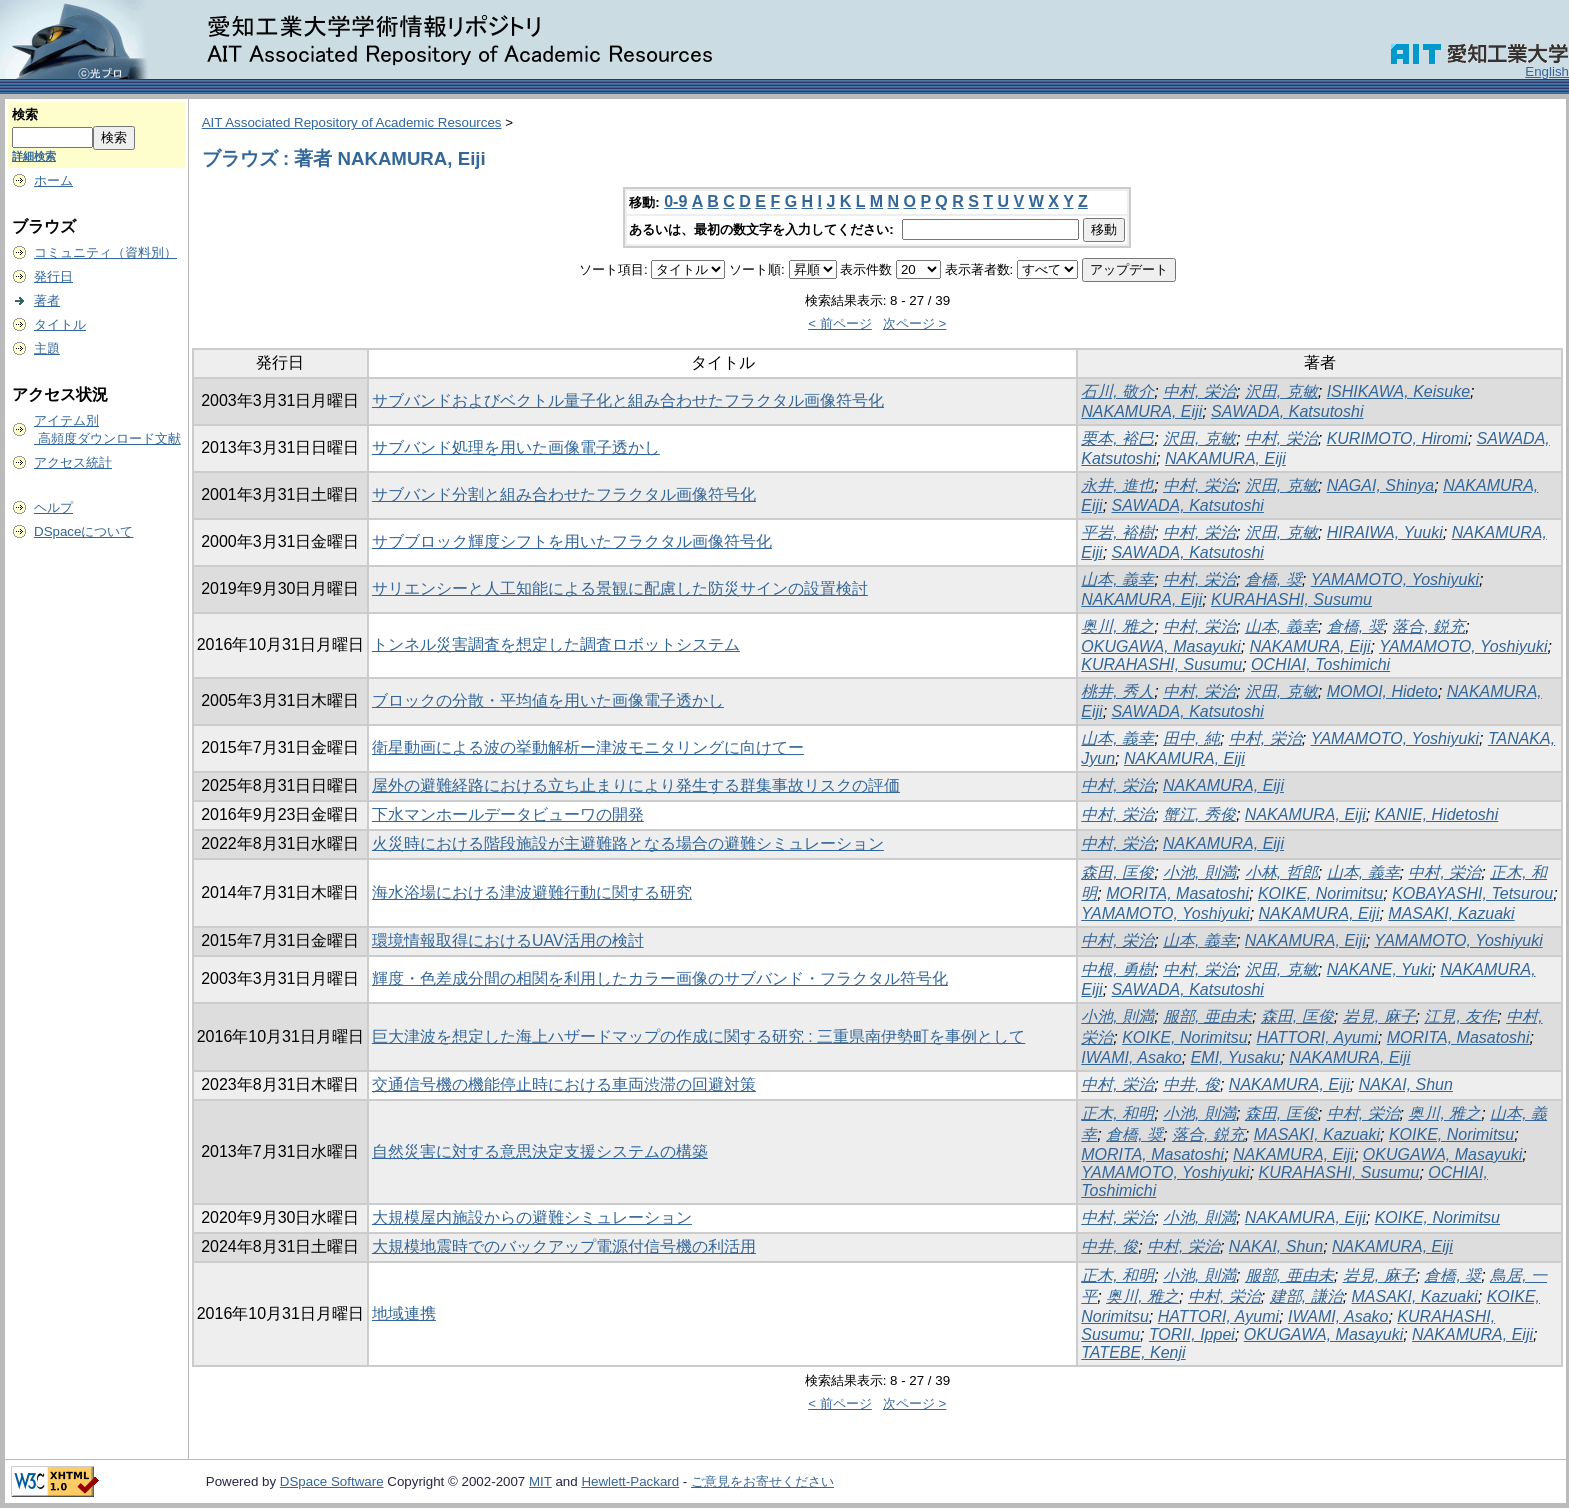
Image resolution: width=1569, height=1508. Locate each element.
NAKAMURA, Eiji (1141, 411)
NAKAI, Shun (1406, 1084)
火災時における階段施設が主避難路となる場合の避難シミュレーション (628, 843)
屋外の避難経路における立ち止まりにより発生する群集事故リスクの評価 (636, 785)
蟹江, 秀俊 (1199, 814)
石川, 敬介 (1117, 391)
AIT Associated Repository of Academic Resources (352, 122)
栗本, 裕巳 (1117, 438)
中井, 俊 (1191, 1084)
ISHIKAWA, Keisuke (1398, 391)
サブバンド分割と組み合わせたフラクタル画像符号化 (564, 494)
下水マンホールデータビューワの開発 (508, 814)
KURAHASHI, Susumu (1291, 599)
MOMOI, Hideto (1382, 691)
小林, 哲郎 (1281, 872)
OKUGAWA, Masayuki (1160, 646)
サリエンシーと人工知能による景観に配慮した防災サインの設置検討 (620, 588)
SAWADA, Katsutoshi (1287, 411)
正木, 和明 (1117, 1113)
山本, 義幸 (1117, 579)
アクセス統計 (73, 462)
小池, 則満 (1199, 872)
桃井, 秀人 (1117, 691)
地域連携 (404, 1313)
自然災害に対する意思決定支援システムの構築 (540, 1151)
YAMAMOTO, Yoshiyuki (1395, 579)
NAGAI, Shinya (1381, 485)
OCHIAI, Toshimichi (1320, 664)
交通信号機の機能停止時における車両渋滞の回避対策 (564, 1084)
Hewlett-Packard (630, 1481)
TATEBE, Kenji (1133, 1352)
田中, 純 (1191, 738)
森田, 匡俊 (1117, 872)
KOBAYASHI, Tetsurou (1472, 893)
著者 (47, 300)
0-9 (675, 201)
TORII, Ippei (1192, 1334)
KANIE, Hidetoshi (1437, 814)
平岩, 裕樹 (1117, 532)
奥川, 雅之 (1117, 626)
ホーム (53, 180)
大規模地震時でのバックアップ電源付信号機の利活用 (564, 1246)
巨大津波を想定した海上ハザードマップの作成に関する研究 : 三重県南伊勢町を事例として (698, 1036)
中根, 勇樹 (1117, 969)
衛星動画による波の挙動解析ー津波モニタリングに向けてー (588, 747)
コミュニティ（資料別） (105, 252)
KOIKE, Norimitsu (1320, 893)
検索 (25, 114)
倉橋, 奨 (1273, 579)
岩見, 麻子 (1379, 1016)
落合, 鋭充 (1428, 626)
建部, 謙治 (1306, 1296)
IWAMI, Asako (1131, 1057)
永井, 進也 (1117, 485)
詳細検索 (34, 156)
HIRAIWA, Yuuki (1385, 532)
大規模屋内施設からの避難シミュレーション (532, 1217)
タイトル (60, 324)
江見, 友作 (1460, 1016)
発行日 (53, 276)
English (1547, 71)
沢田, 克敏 (1281, 391)
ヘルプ (53, 507)
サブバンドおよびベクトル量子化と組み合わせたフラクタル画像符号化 (628, 400)
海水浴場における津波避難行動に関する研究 (532, 892)
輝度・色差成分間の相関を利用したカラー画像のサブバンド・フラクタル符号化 (660, 978)
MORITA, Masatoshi (1177, 893)
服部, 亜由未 (1207, 1016)
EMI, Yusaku (1236, 1057)
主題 (47, 348)
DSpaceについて (83, 531)
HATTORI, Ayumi (1316, 1037)
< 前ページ (840, 323)
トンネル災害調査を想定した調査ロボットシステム (556, 644)
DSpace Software (332, 1481)
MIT (540, 1481)
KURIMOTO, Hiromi (1397, 438)
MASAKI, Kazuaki (1451, 913)
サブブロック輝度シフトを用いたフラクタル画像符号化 (572, 541)
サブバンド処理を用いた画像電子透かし (516, 447)
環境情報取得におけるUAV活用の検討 (508, 940)
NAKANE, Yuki (1379, 969)
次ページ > (915, 323)
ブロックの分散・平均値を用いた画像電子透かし (548, 700)
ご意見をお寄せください (762, 1481)
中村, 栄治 (1199, 391)
